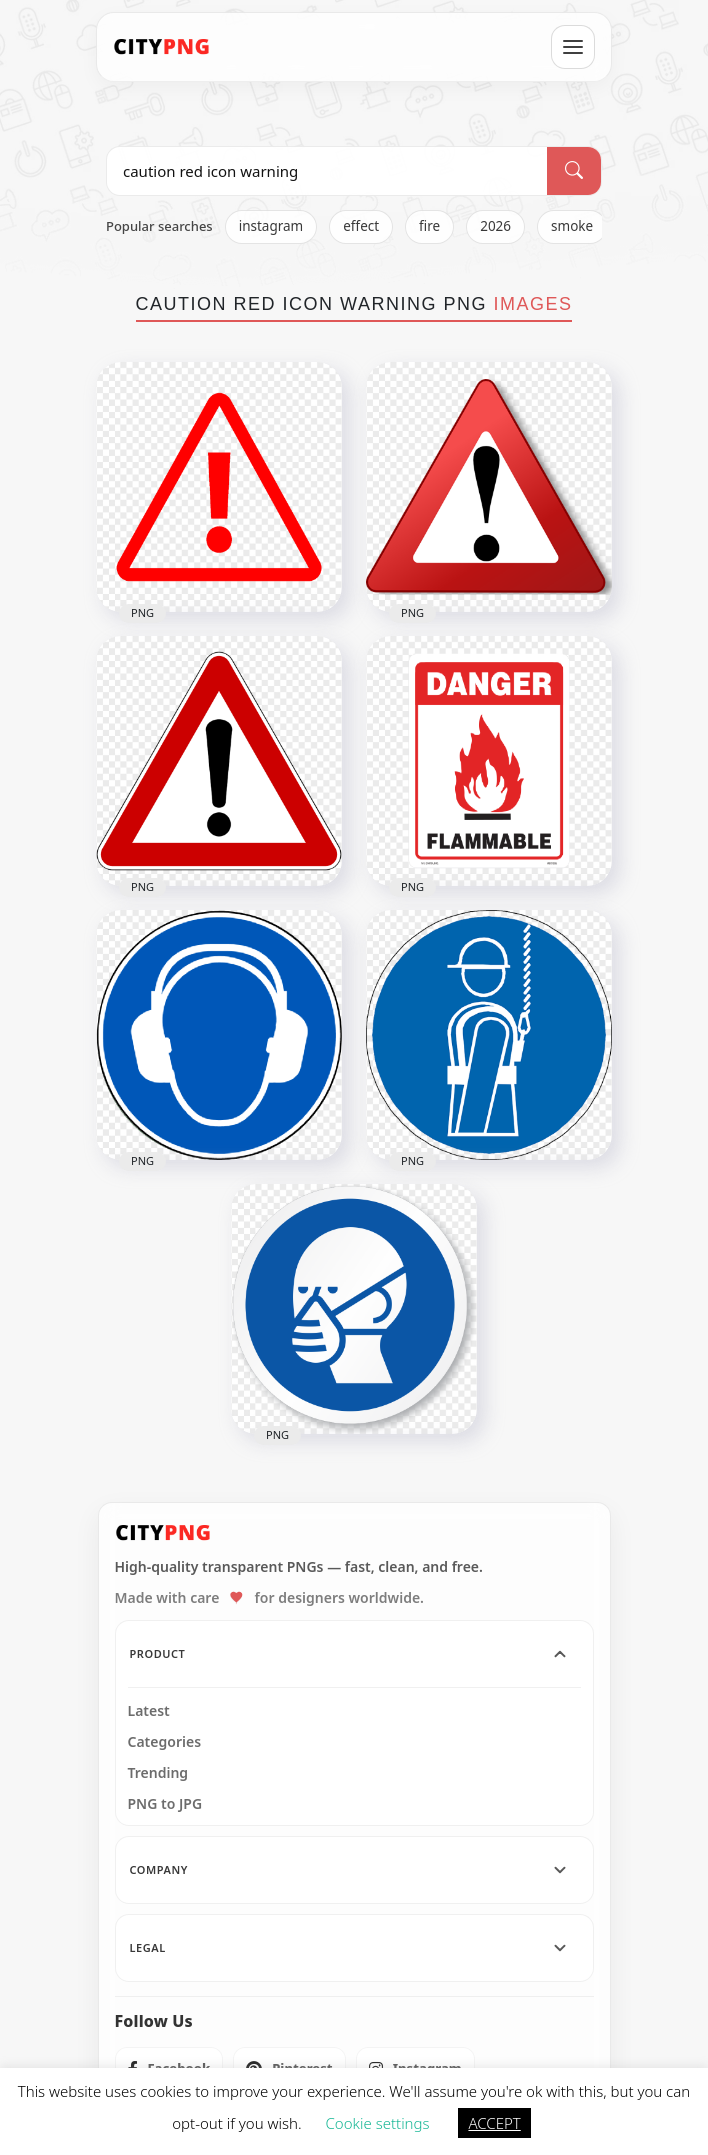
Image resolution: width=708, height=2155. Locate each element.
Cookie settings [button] (378, 2123)
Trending (158, 1773)
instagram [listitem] (271, 226)
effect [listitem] (361, 226)
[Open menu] (573, 47)
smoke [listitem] (572, 226)
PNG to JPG (165, 1804)
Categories (165, 1742)
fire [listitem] (429, 226)
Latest (149, 1711)
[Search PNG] (327, 171)
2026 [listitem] (495, 226)
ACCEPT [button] (494, 2123)
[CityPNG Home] (162, 47)
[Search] (574, 171)
